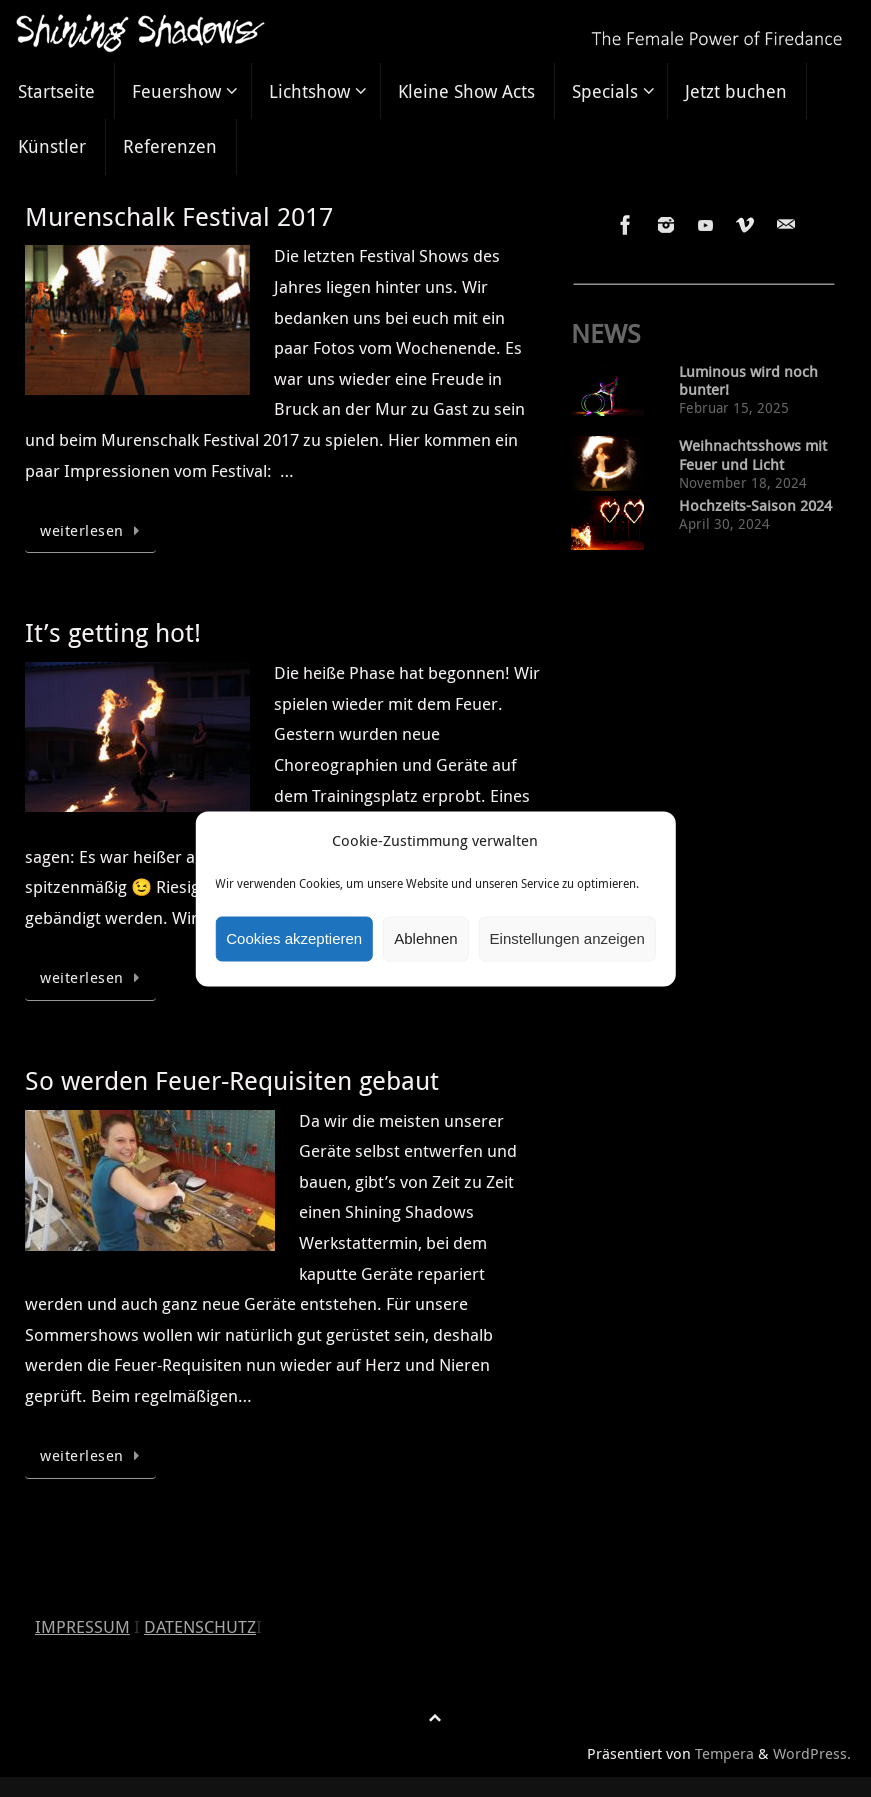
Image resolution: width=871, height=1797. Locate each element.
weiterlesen (94, 530)
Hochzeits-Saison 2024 (755, 505)
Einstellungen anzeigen (567, 938)
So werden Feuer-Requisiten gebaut (232, 1080)
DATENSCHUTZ (200, 1626)
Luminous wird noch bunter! (748, 381)
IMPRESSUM (82, 1626)
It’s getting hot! (113, 632)
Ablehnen (425, 938)
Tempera (724, 1753)
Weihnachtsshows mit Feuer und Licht (753, 455)
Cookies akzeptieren (294, 938)
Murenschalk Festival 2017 (179, 216)
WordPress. (812, 1753)
